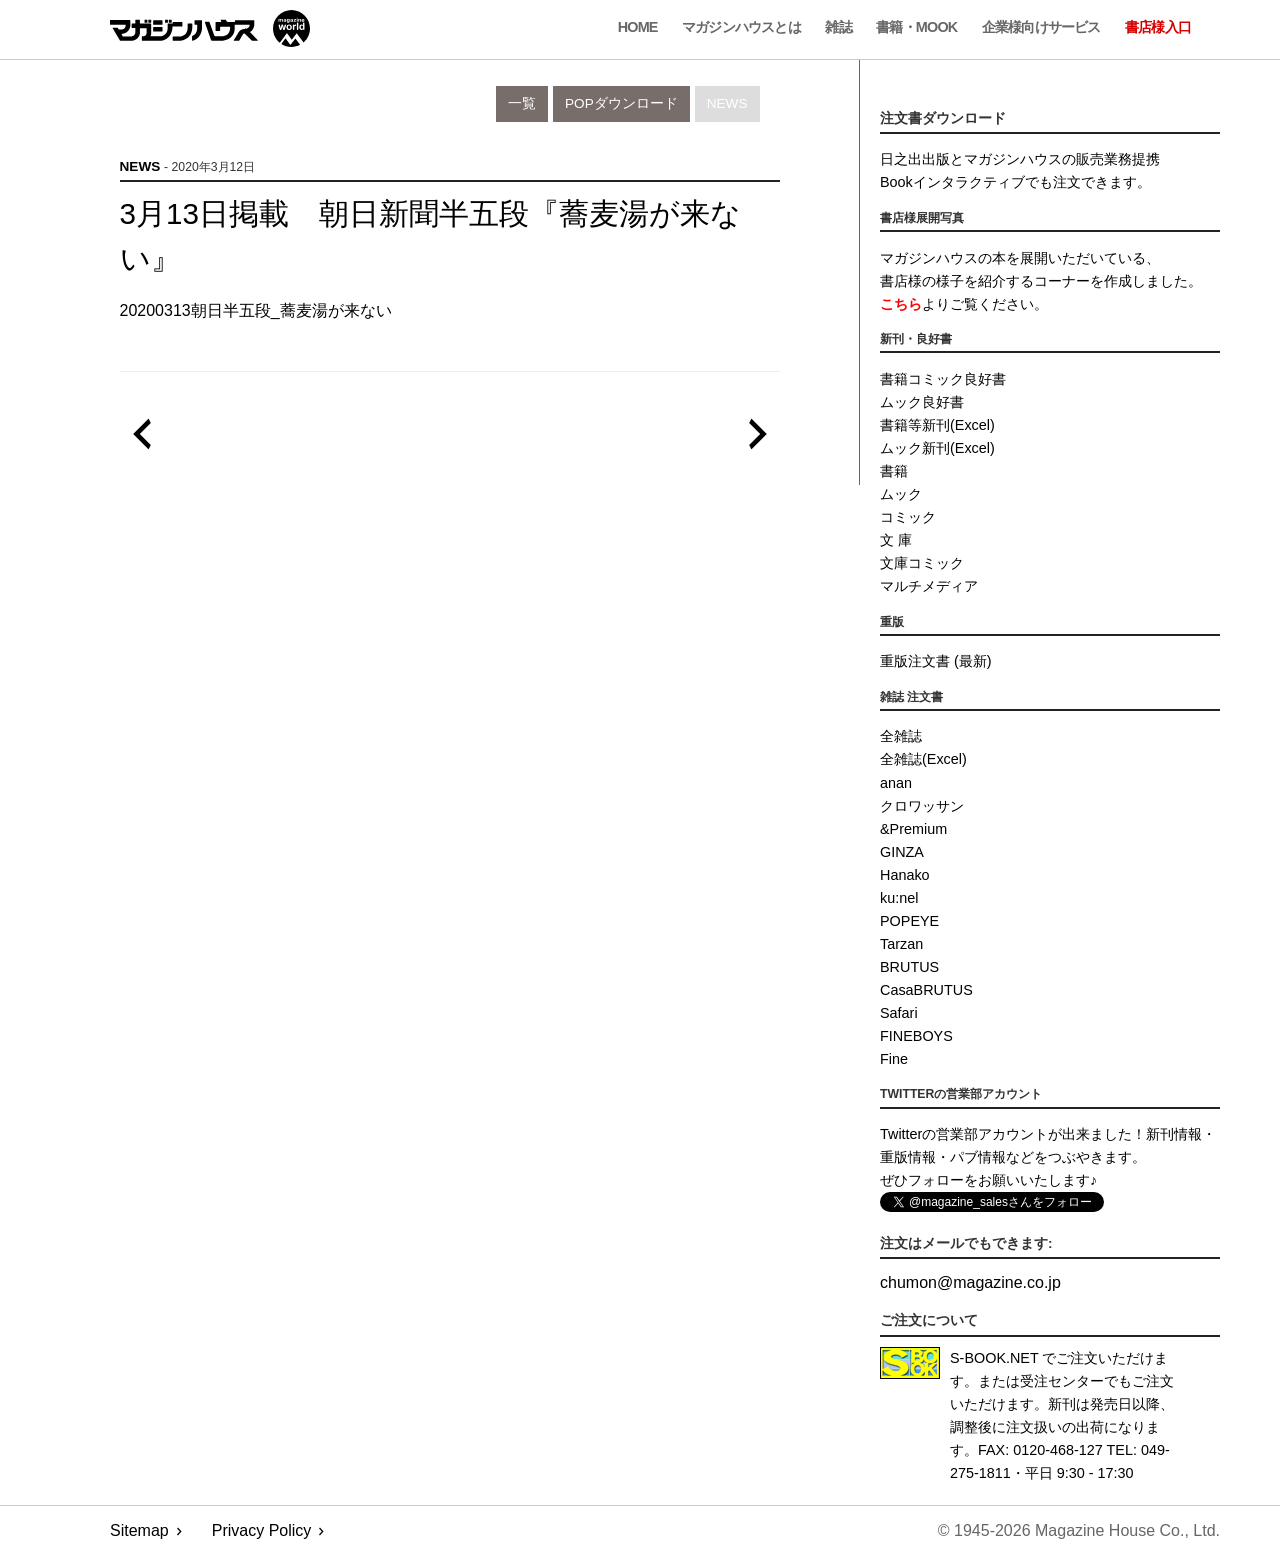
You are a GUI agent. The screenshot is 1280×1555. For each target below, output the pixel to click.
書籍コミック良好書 (943, 379)
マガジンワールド (210, 28)
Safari (899, 1013)
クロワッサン (922, 806)
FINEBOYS (916, 1036)
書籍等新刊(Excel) (937, 425)
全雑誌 (901, 736)
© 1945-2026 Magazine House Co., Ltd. (1079, 1530)
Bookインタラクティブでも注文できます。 (1015, 182)
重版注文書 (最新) (936, 661)
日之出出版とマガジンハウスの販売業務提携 (1020, 159)
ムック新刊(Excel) (937, 448)
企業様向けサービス (1041, 27)
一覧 (522, 103)
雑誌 (838, 27)
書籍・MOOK (916, 27)
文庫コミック (922, 563)
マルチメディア (929, 586)
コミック (908, 517)
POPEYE (909, 921)
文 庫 (896, 540)
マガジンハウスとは (741, 27)
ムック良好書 (922, 402)
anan (896, 783)
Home (638, 27)
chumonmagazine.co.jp (970, 1282)
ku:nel (899, 898)
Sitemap (139, 1530)
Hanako (905, 875)
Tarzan (901, 944)
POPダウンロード (621, 103)
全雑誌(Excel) (923, 759)
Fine (894, 1059)
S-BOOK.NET (994, 1358)
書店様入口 (1158, 27)
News (727, 103)
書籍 (894, 471)
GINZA (902, 852)
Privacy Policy (262, 1530)
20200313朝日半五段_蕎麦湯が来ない (256, 310)
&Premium (913, 829)
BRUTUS (909, 967)
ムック (901, 494)
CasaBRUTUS (926, 990)
